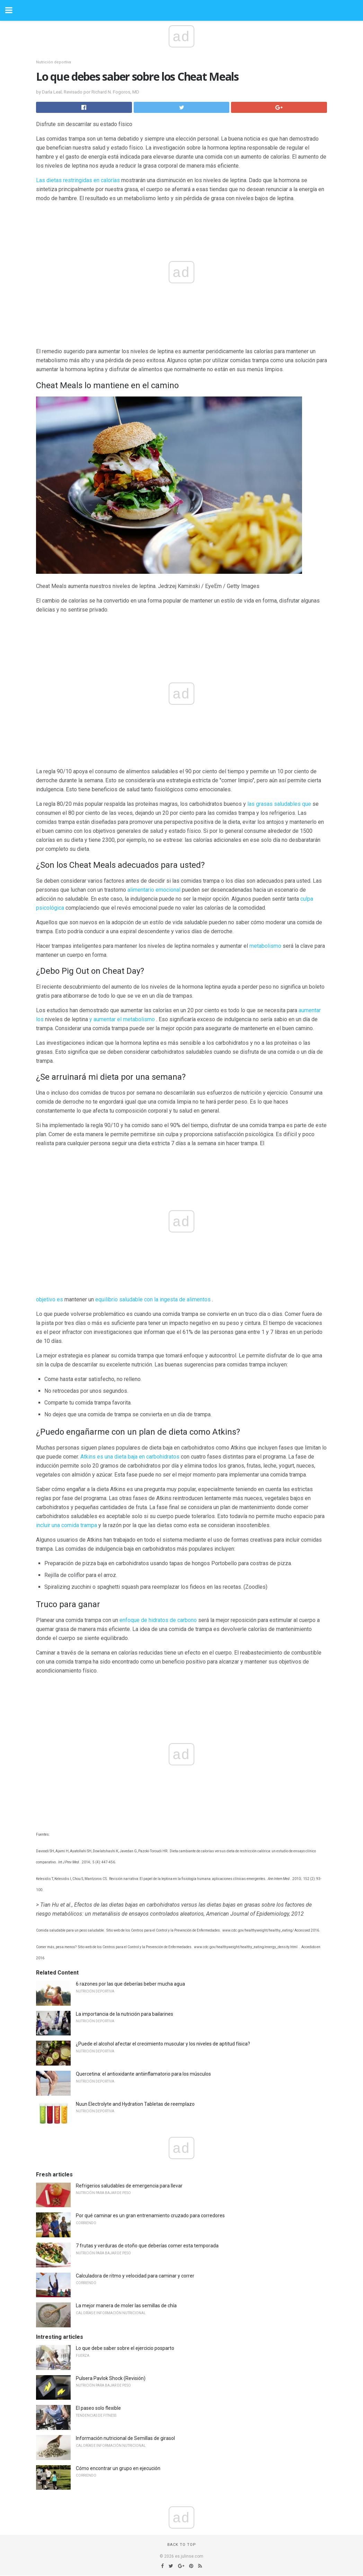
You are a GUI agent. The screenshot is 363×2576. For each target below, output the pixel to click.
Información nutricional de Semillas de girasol (125, 2438)
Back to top (181, 2544)
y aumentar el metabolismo (122, 1019)
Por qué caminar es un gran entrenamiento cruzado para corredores (150, 2215)
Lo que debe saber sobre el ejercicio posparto (125, 2348)
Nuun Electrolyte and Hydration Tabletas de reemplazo (135, 2104)
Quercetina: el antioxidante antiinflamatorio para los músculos (143, 2074)
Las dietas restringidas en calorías (78, 180)
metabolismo (265, 946)
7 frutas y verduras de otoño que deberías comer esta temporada (147, 2245)
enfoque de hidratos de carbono (158, 1620)
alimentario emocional (153, 889)
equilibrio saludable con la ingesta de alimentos (153, 1299)
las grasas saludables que (279, 804)
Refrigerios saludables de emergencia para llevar (129, 2186)
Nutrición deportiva (53, 62)
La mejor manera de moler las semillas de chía (126, 2305)
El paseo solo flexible (98, 2408)
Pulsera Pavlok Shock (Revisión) (110, 2378)
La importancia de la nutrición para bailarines (124, 2014)
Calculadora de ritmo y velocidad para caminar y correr (135, 2276)
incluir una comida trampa (66, 1525)
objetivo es (49, 1299)
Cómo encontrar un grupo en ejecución (118, 2468)
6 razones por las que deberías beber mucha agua (130, 1984)
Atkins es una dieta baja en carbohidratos (129, 1456)
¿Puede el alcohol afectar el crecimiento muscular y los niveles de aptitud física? (163, 2044)
